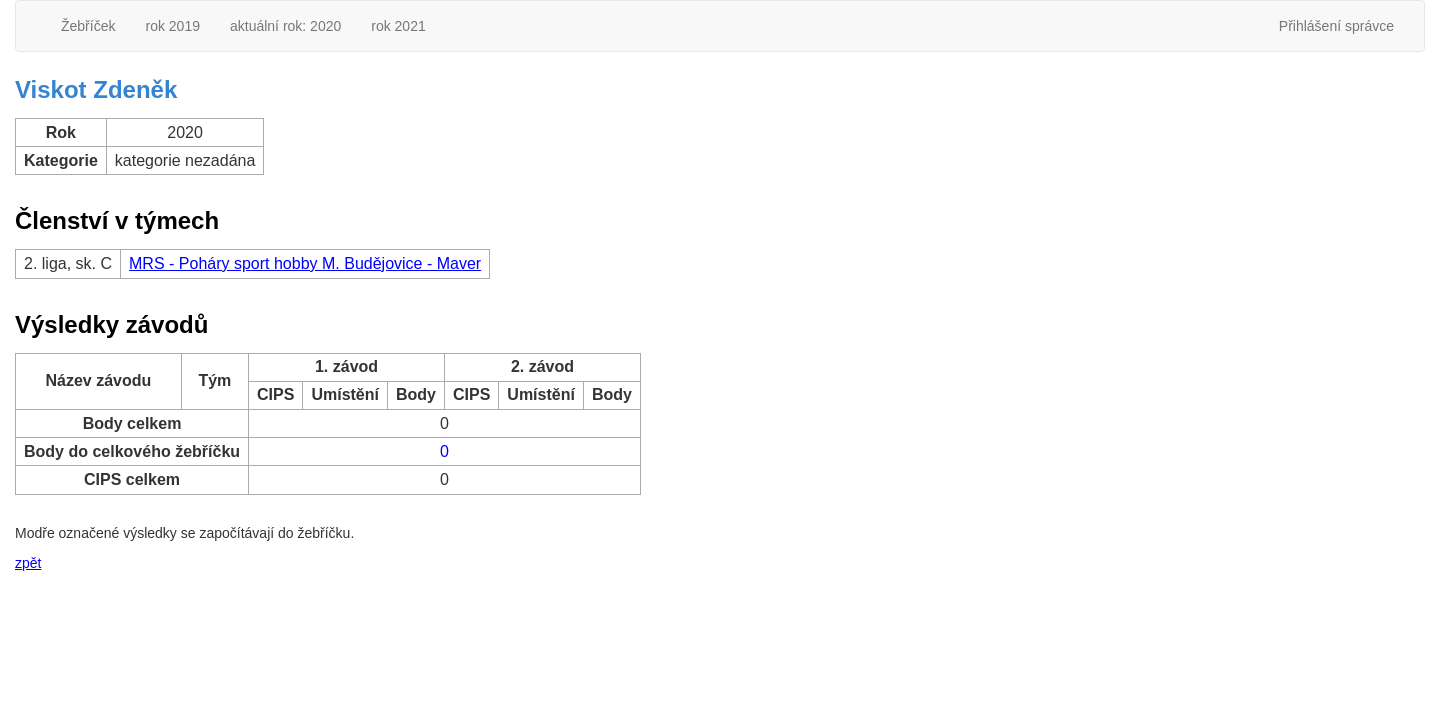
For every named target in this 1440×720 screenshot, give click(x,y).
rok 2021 (398, 26)
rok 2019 (172, 26)
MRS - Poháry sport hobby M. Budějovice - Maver (305, 263)
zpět (28, 563)
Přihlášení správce (1336, 26)
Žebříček (88, 26)
